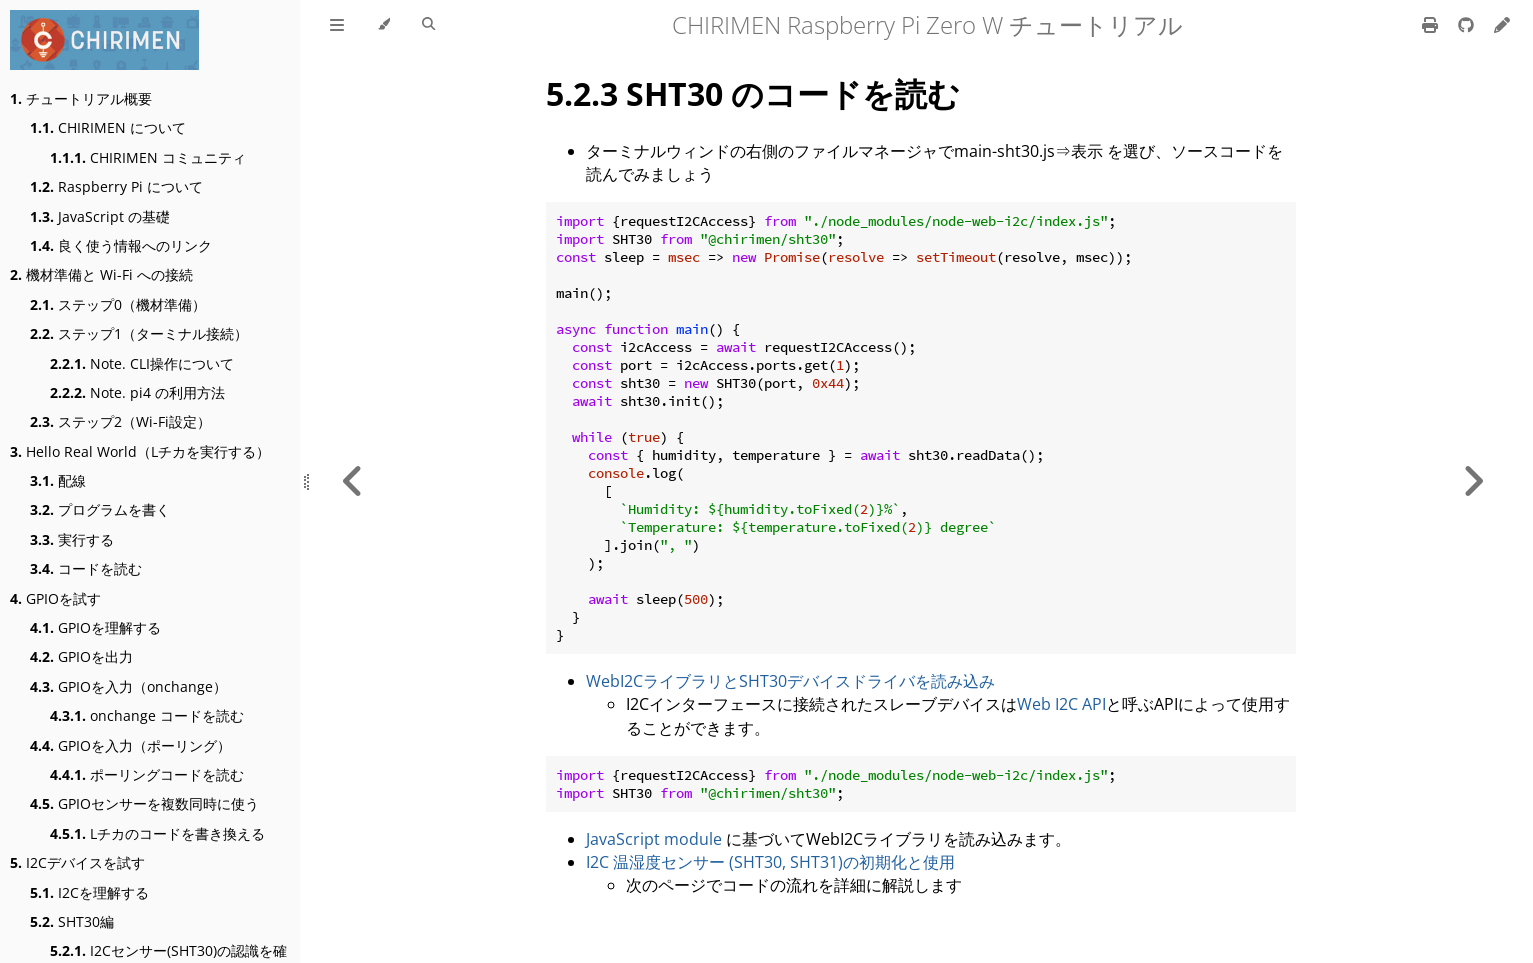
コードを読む (86, 568)
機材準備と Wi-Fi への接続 (101, 274)
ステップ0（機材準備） (118, 304)
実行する (72, 539)
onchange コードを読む (147, 715)
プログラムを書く (100, 509)
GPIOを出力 (81, 656)
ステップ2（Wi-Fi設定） (120, 421)
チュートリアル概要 (81, 98)
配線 (58, 480)
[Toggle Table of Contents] (337, 25)
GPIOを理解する (95, 627)
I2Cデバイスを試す (77, 862)
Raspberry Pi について (116, 186)
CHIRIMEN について (108, 127)
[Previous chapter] (353, 481)
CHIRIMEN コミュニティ (148, 157)
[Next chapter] (1473, 481)
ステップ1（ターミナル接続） (139, 333)
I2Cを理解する (89, 892)
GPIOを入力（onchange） (128, 686)
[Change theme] (383, 25)
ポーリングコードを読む (147, 774)
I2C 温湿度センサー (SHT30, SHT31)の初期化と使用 (770, 862)
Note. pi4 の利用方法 (137, 392)
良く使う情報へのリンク (121, 245)
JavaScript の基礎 (100, 216)
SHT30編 (72, 921)
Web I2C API (1061, 704)
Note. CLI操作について (142, 363)
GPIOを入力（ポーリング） (130, 745)
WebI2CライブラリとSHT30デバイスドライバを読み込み (790, 681)
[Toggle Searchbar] (428, 25)
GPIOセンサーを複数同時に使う (144, 803)
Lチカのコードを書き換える (157, 833)
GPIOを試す (55, 598)
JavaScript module (654, 839)
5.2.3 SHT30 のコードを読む (753, 93)
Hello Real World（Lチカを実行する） (140, 451)
